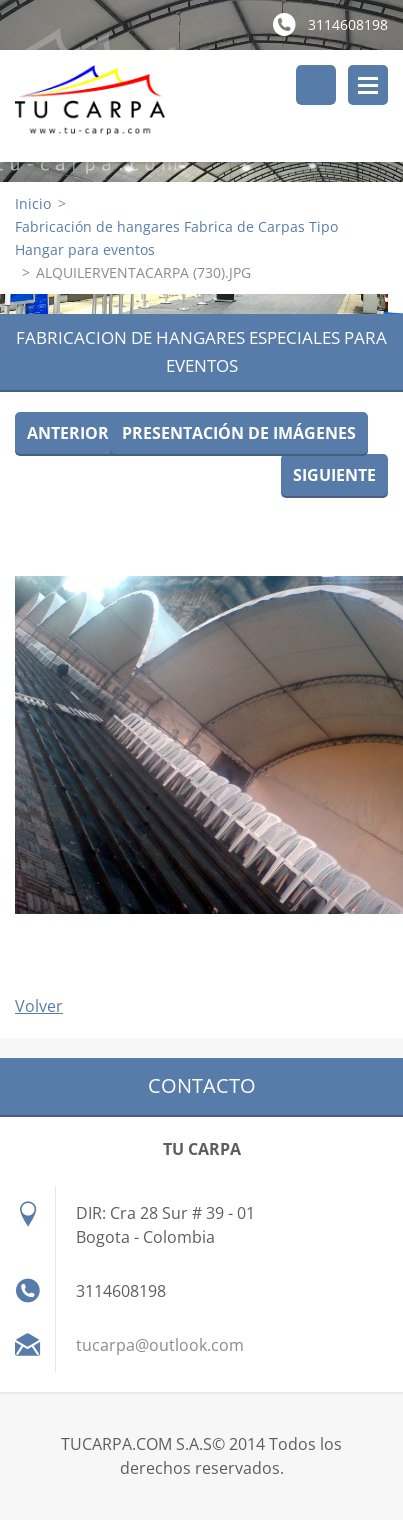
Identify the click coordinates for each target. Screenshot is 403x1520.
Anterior (68, 433)
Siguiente (334, 475)
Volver (39, 1006)
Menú (368, 85)
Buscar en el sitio (316, 85)
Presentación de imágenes (239, 433)
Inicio (33, 203)
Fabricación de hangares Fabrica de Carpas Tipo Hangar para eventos (176, 238)
